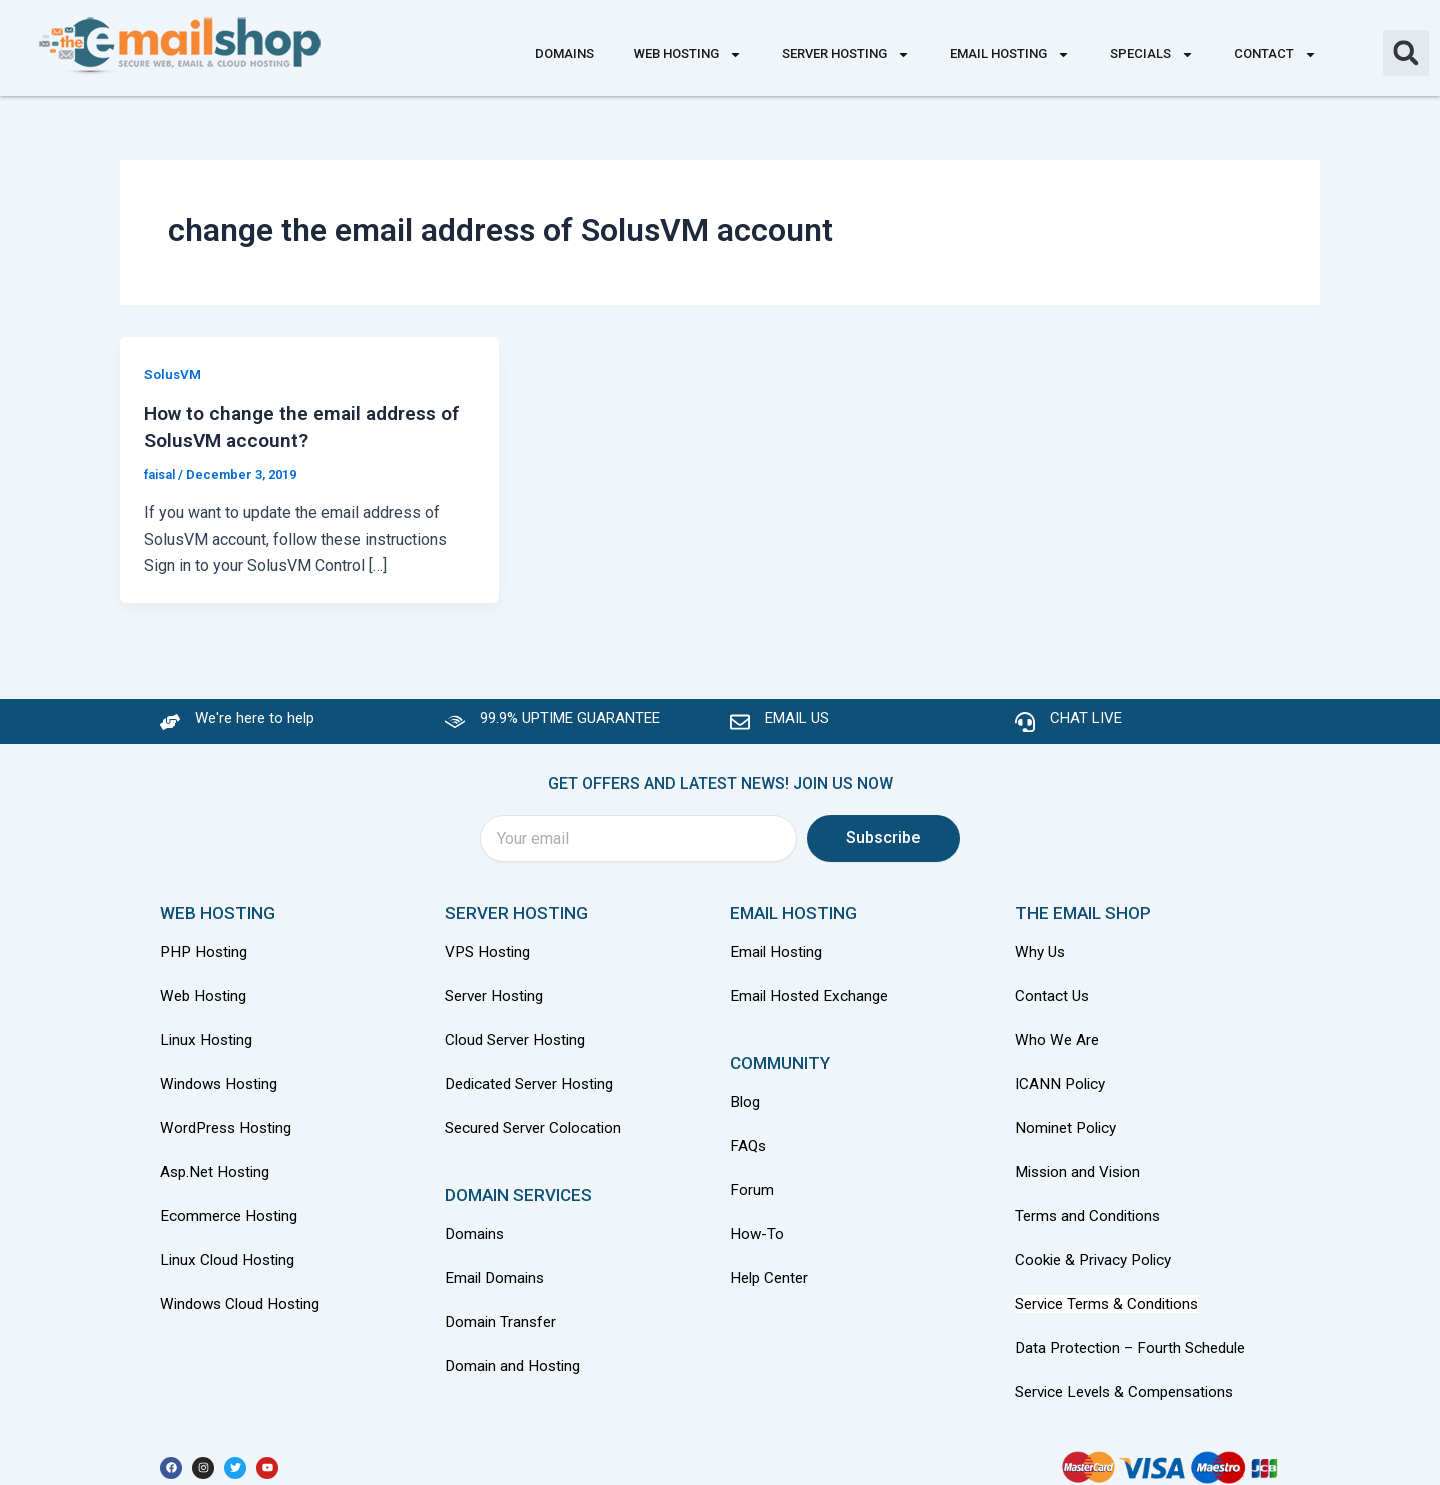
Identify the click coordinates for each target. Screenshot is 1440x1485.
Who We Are (1058, 1035)
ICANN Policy (1062, 1078)
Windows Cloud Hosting (244, 1293)
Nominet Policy (1068, 1121)
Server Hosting (846, 54)
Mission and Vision (1082, 1164)
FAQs (749, 1141)
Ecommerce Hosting (231, 1207)
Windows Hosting (222, 1078)
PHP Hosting (206, 949)
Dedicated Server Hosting (535, 1078)
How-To (757, 1227)
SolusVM (173, 374)
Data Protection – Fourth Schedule (1135, 1336)
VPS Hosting (490, 949)
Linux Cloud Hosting (230, 1250)
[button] (1406, 53)
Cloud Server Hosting (519, 1035)
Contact (1275, 54)
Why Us (1043, 949)
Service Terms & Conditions (1112, 1293)
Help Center (771, 1270)
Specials (1152, 54)
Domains (564, 53)
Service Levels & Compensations (1131, 1379)
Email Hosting (1010, 54)
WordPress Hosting (229, 1121)
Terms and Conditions (1091, 1207)
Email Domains (497, 1270)
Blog (746, 1098)
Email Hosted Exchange (812, 992)
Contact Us (1053, 992)
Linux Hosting (208, 1035)
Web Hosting (688, 54)
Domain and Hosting (515, 1356)
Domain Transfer (502, 1313)
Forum (752, 1184)
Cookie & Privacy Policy (1098, 1250)
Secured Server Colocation (538, 1121)
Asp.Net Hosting (217, 1164)
